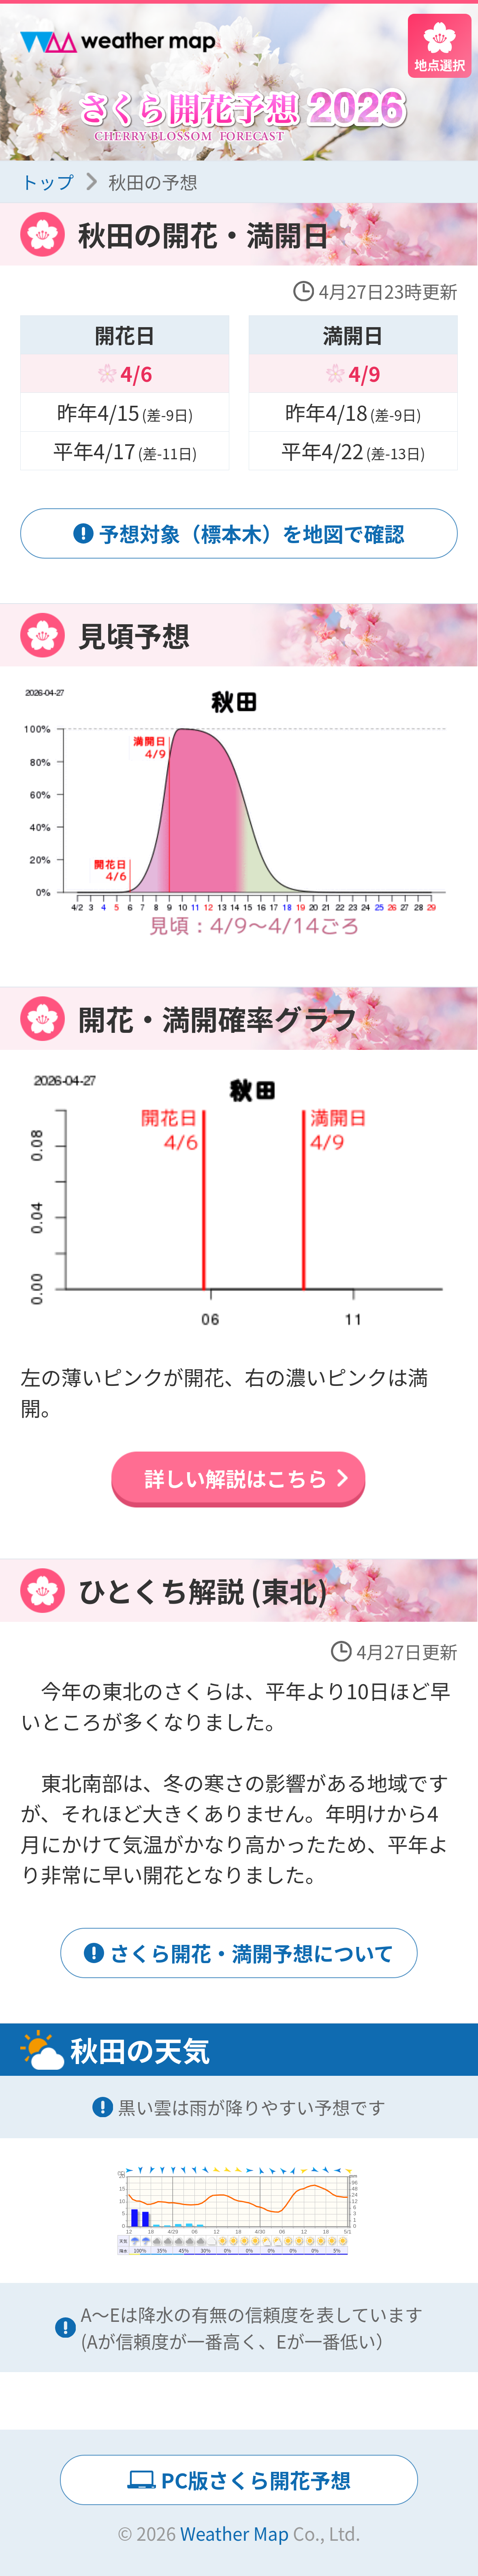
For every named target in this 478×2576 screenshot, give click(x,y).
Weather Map (234, 2533)
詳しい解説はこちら (236, 1477)
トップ (47, 182)
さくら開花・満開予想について (251, 1952)
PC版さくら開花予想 (256, 2479)
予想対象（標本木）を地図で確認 (252, 533)
